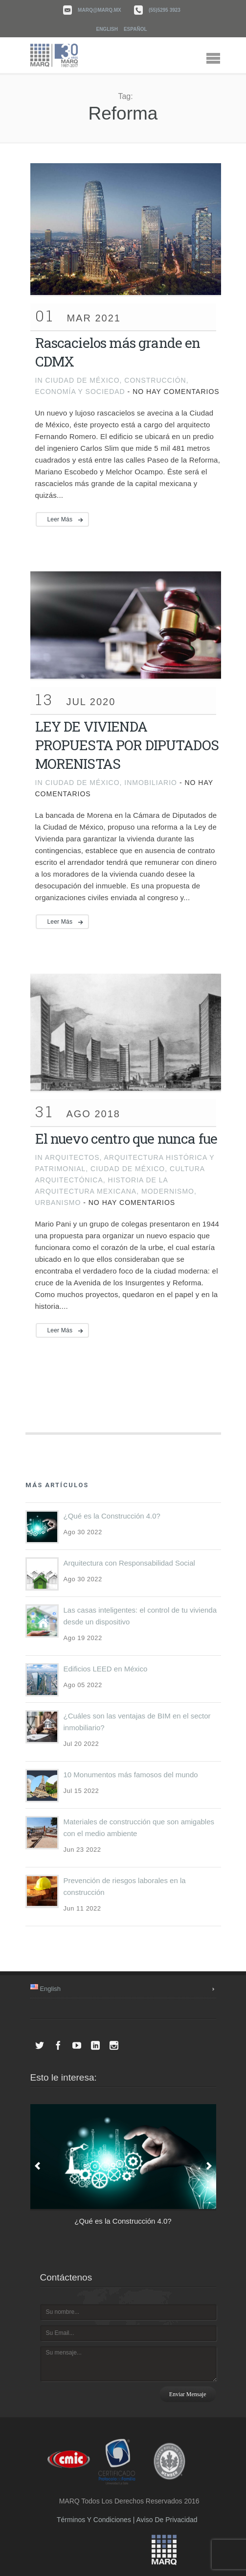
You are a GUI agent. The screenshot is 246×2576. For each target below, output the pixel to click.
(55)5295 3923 (164, 10)
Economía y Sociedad (80, 391)
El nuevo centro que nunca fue (126, 1138)
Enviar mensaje (187, 2394)
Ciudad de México (82, 380)
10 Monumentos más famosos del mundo (131, 1774)
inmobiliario (150, 782)
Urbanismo (58, 1202)
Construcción (155, 380)
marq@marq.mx (99, 10)
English (106, 29)
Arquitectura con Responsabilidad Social (129, 1563)
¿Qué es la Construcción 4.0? (112, 1516)
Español (135, 29)
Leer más (60, 519)
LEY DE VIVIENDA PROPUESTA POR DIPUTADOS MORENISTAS (127, 745)
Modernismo (167, 1191)
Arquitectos (72, 1157)
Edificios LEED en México (106, 1669)
